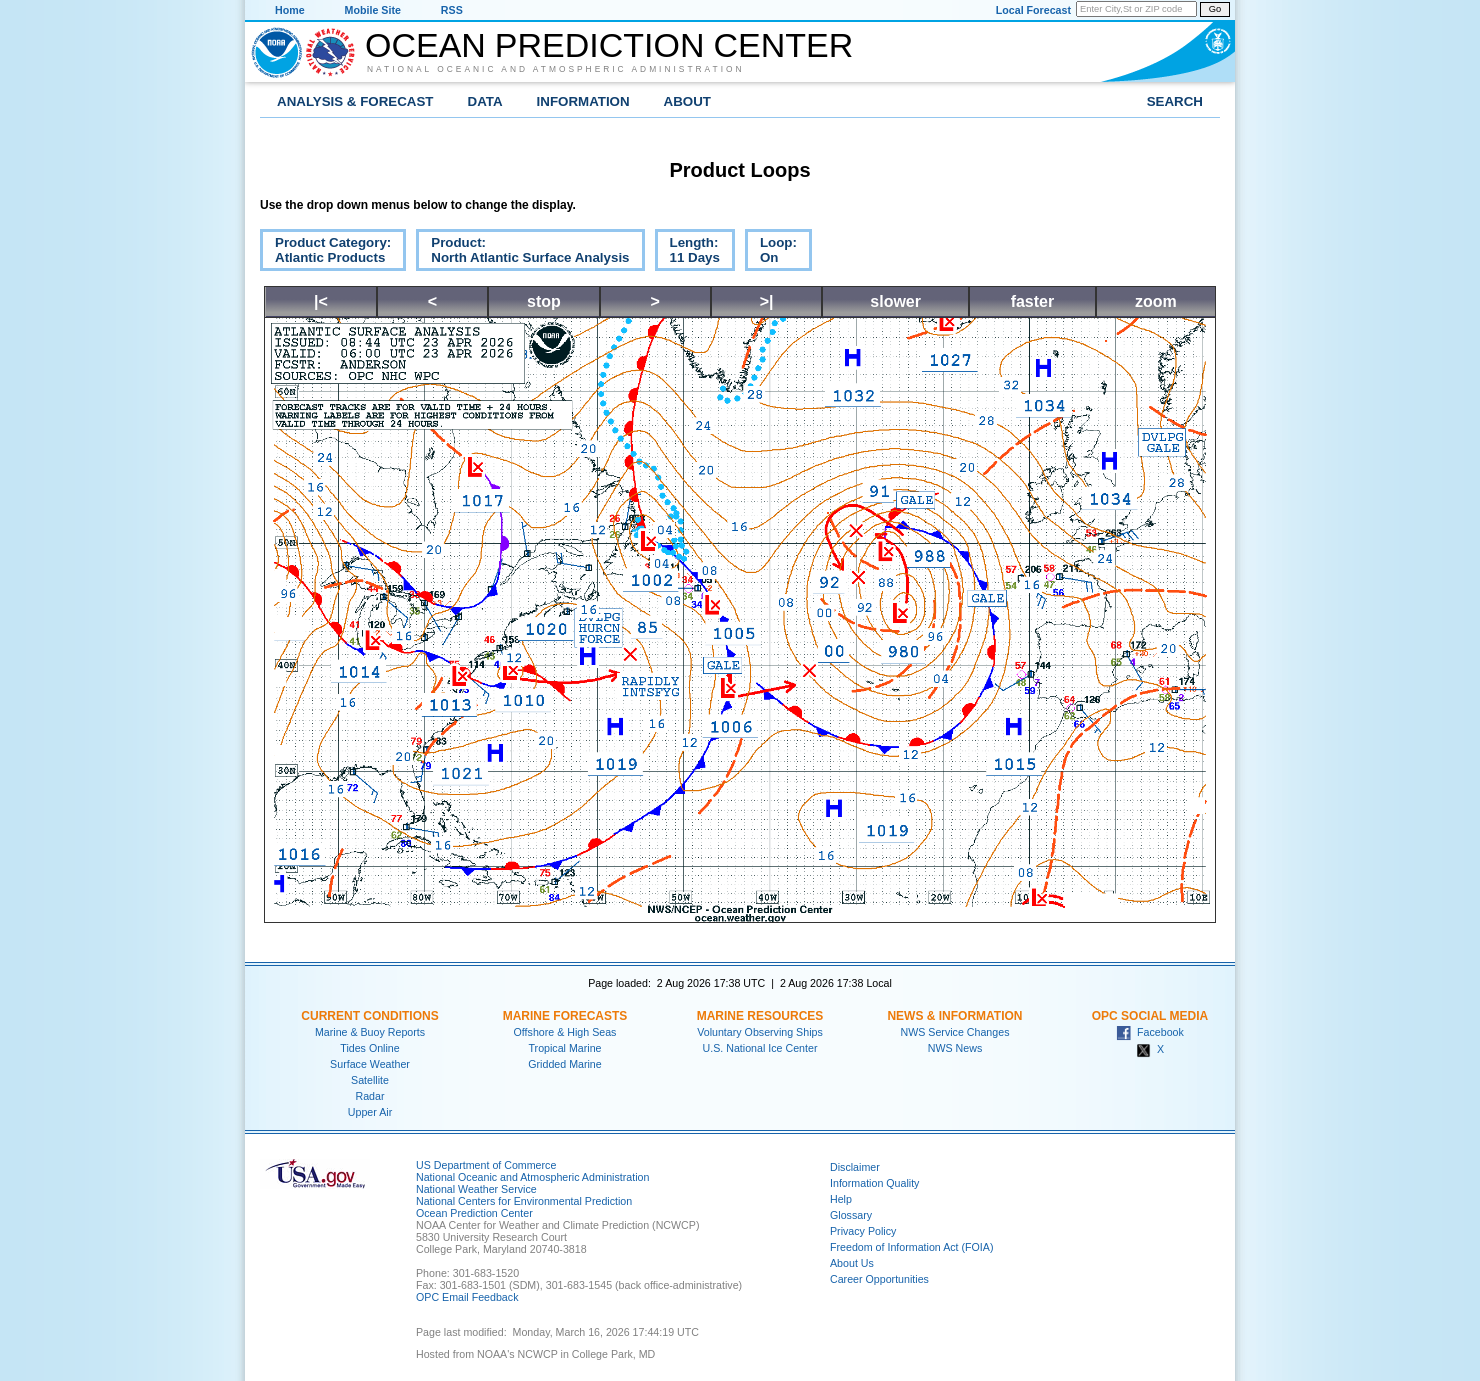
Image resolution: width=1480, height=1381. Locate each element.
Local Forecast (1033, 10)
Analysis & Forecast (355, 101)
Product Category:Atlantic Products (325, 253)
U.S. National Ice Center (760, 1048)
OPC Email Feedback (467, 1297)
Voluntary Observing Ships (760, 1032)
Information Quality (874, 1183)
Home (290, 10)
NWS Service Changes (955, 1032)
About (687, 101)
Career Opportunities (879, 1279)
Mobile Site (373, 10)
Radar (369, 1096)
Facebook (1150, 1032)
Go (1215, 9)
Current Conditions (369, 1016)
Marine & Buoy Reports (370, 1032)
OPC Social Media (1150, 1016)
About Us (852, 1263)
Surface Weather (370, 1064)
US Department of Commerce (486, 1165)
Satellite (370, 1080)
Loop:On (771, 253)
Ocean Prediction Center (609, 45)
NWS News (955, 1048)
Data (485, 101)
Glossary (851, 1215)
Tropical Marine (564, 1048)
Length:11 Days (687, 253)
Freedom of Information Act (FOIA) (911, 1247)
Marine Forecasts (565, 1016)
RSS (452, 10)
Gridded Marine (564, 1064)
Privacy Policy (863, 1231)
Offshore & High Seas (565, 1032)
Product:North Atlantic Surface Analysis (522, 253)
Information (583, 101)
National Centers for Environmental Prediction (524, 1201)
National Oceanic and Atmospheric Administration (556, 69)
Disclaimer (855, 1167)
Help (841, 1199)
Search (1175, 101)
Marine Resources (760, 1016)
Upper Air (370, 1112)
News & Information (954, 1016)
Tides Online (369, 1048)
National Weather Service (476, 1189)
